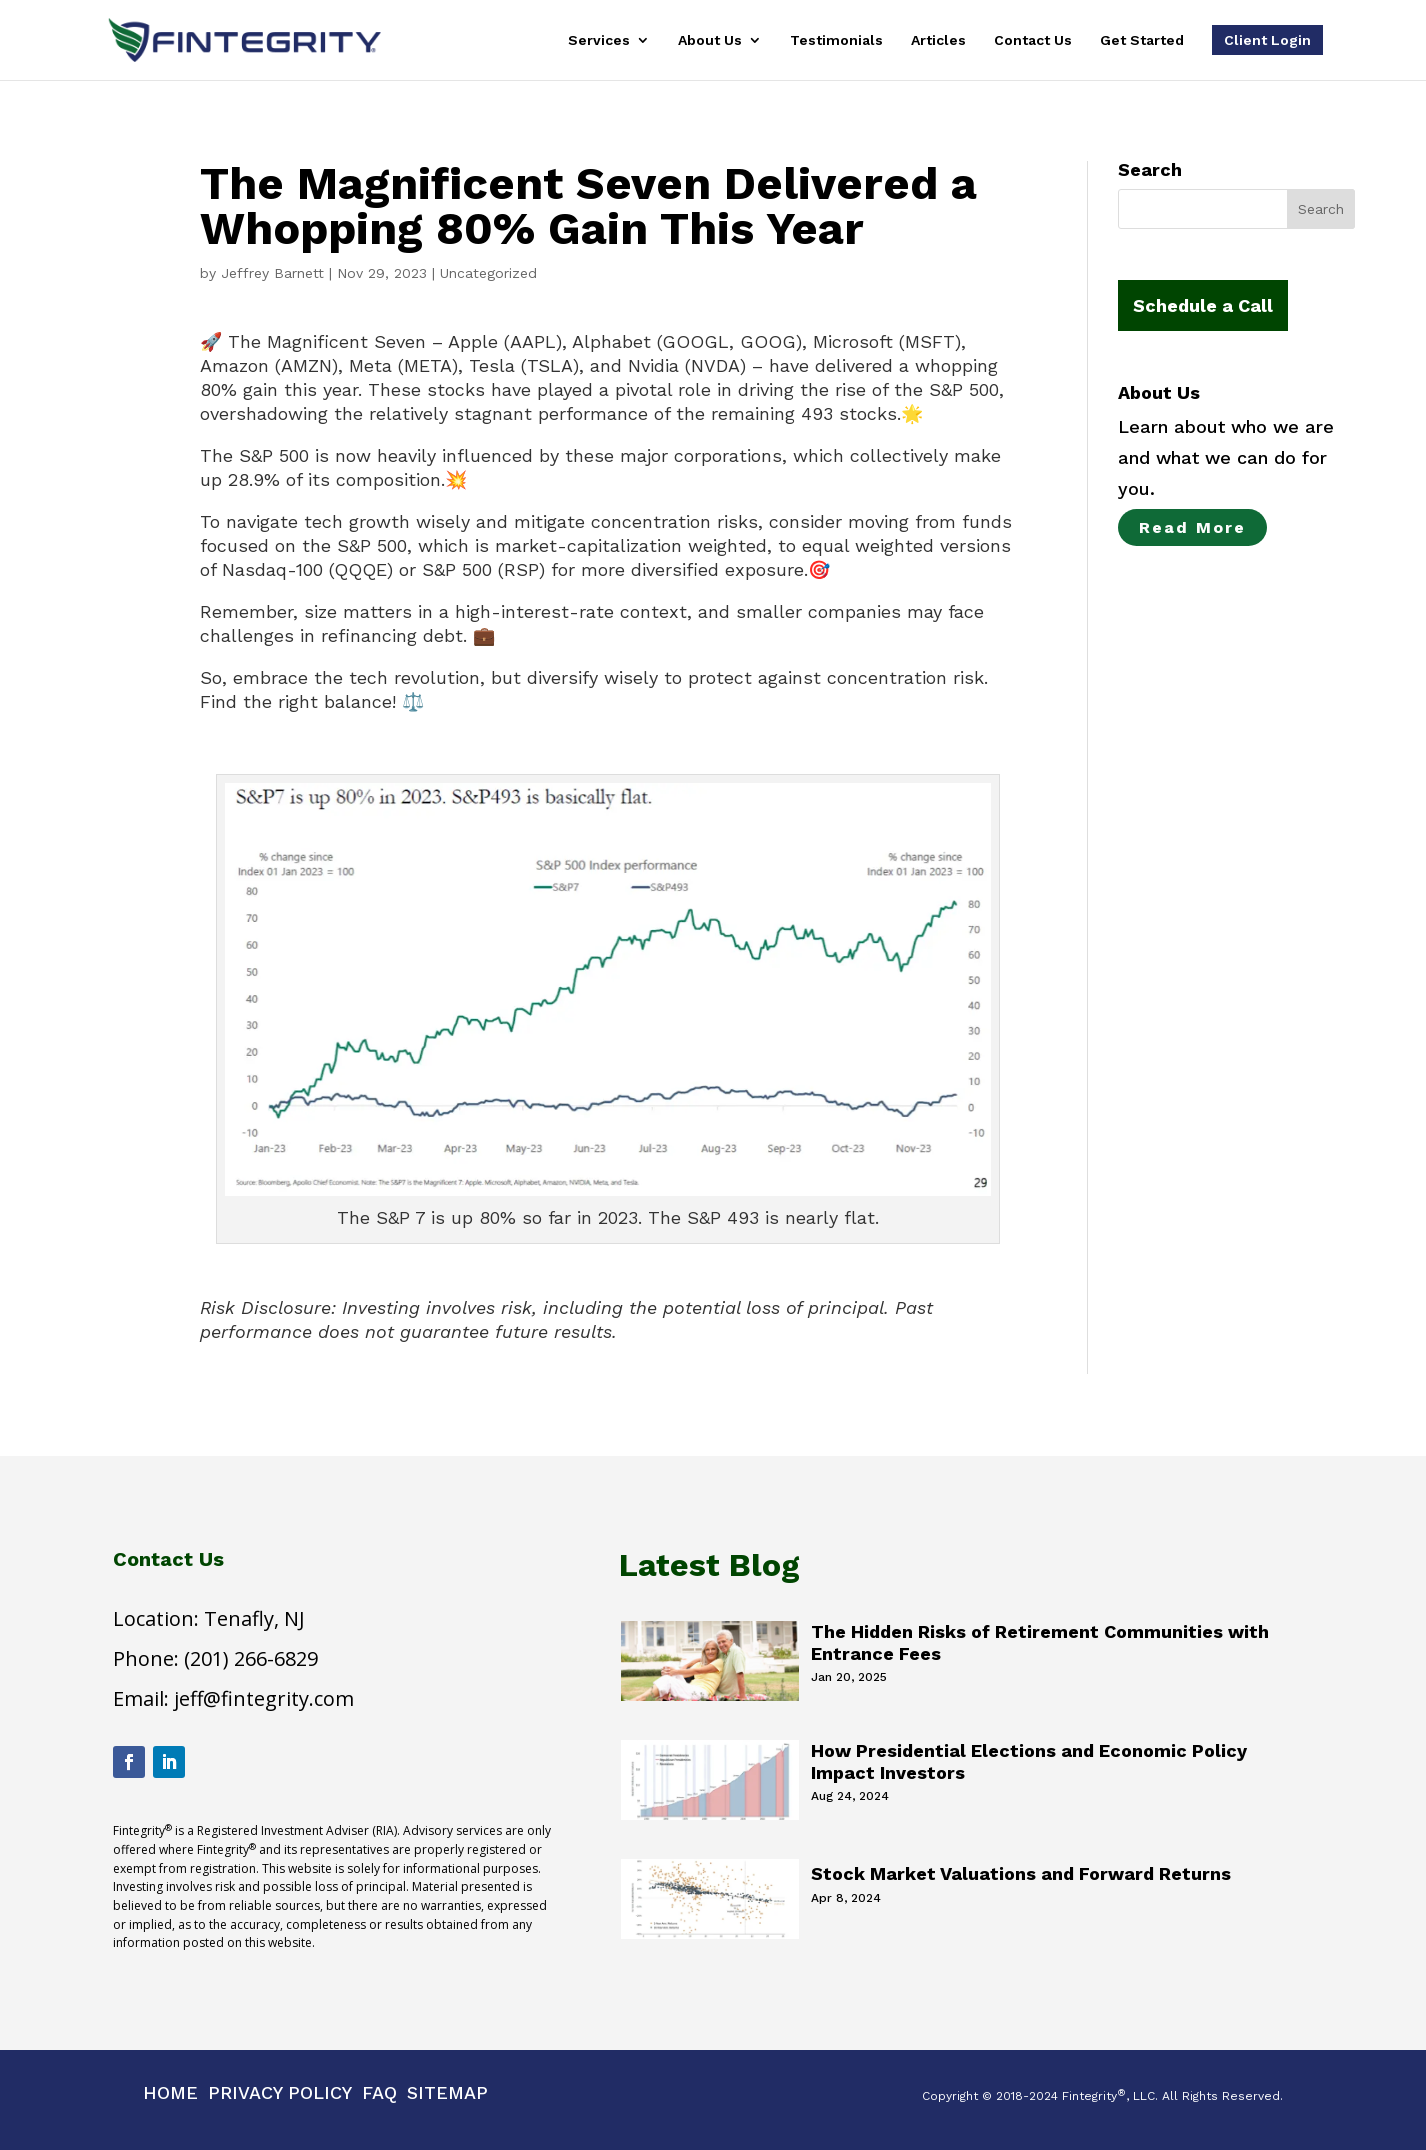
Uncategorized (488, 273)
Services (599, 40)
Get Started (1142, 40)
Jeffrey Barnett (272, 273)
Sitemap (447, 2092)
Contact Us (1033, 40)
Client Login (1267, 40)
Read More (1192, 527)
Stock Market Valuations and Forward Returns (1021, 1873)
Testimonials (836, 40)
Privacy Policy (280, 2092)
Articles (938, 40)
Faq (379, 2092)
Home (170, 2092)
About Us (710, 40)
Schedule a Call (1203, 305)
